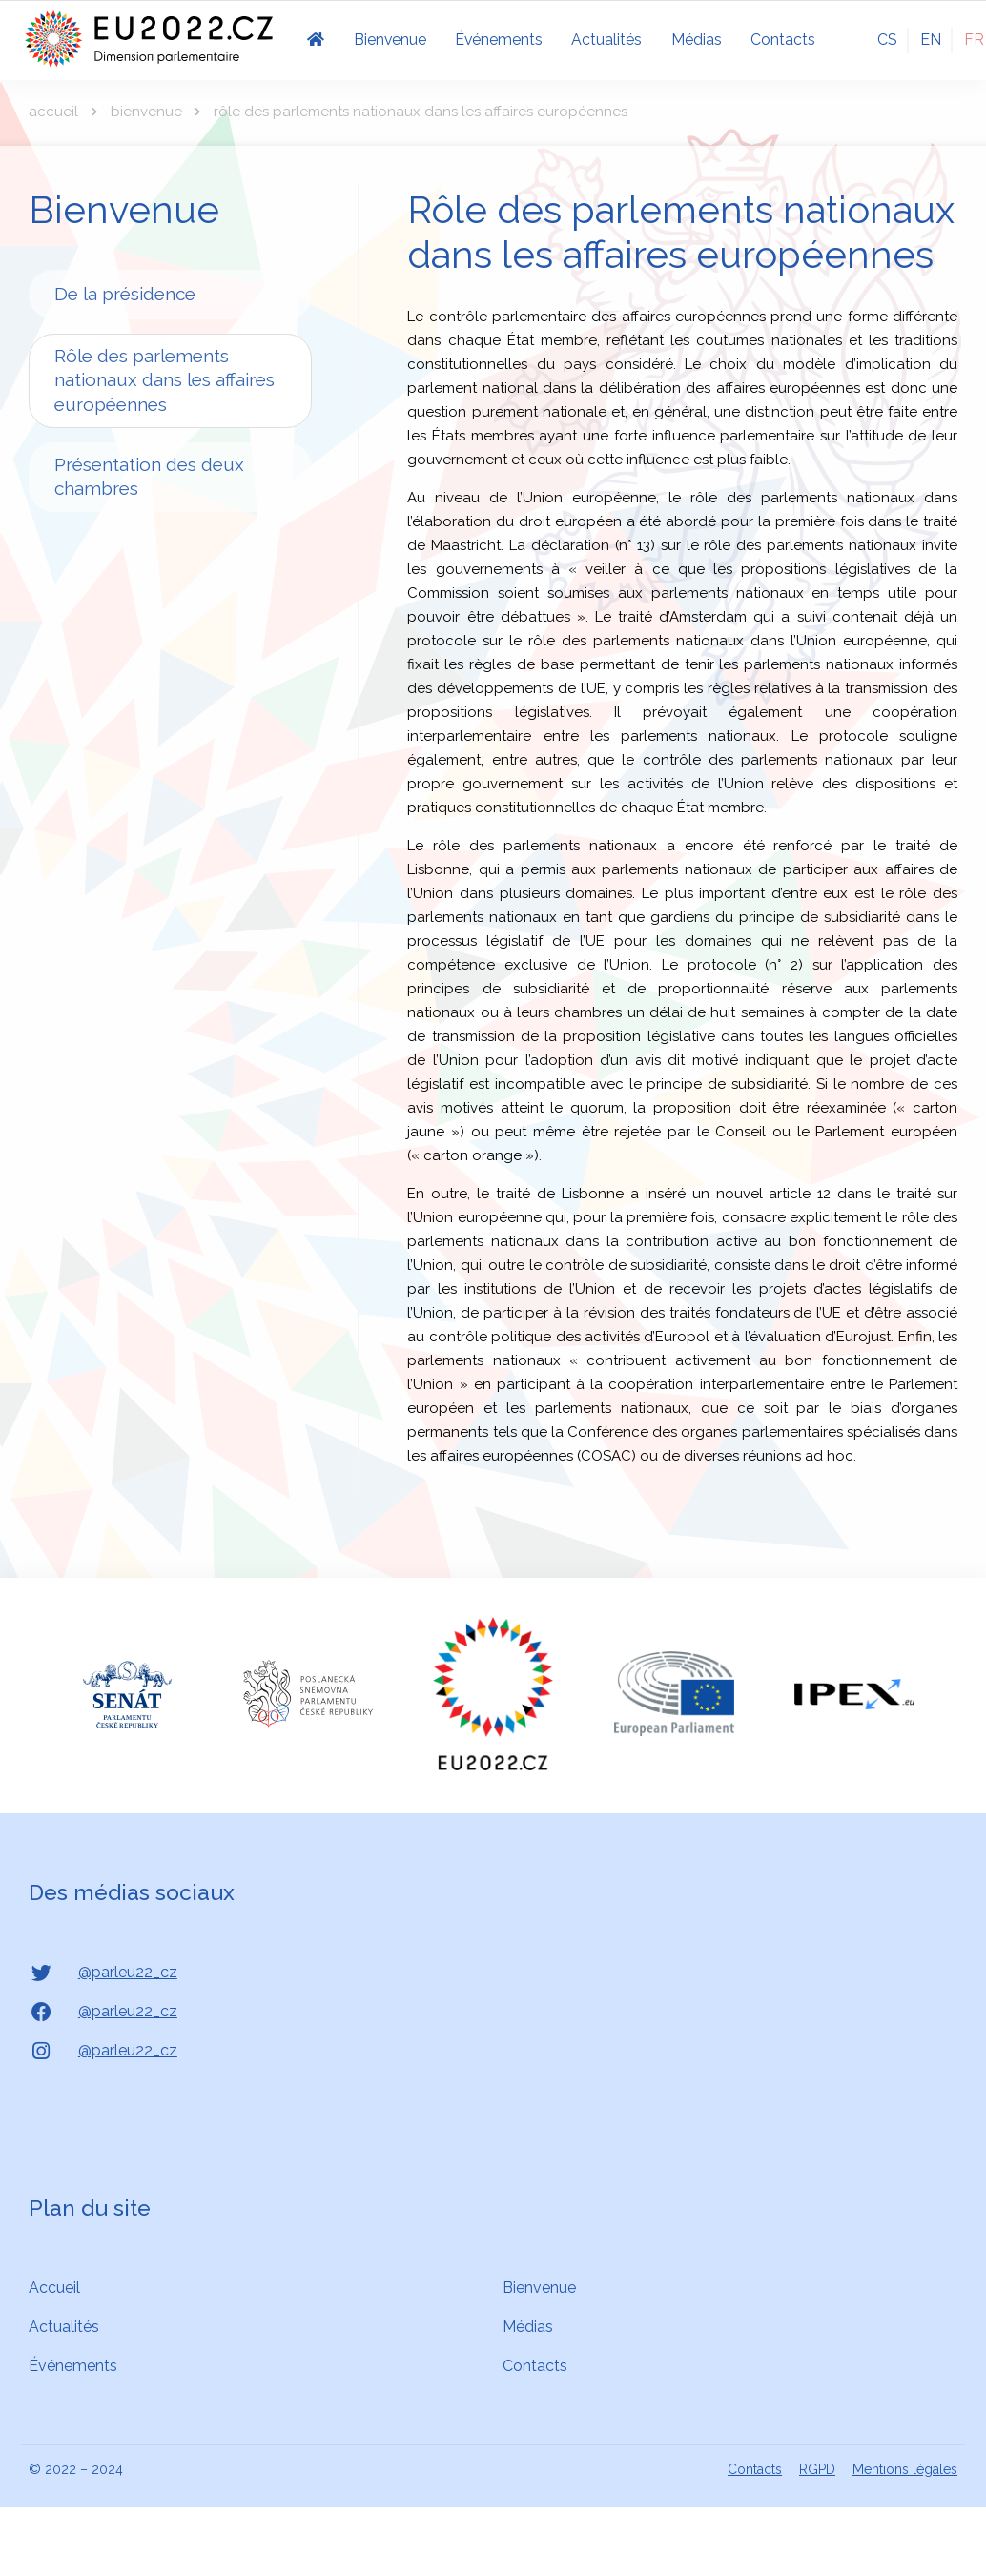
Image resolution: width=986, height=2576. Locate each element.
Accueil (53, 111)
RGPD (817, 2469)
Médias (528, 2327)
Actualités (64, 2327)
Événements (73, 2366)
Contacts (535, 2366)
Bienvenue (146, 111)
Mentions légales (904, 2469)
